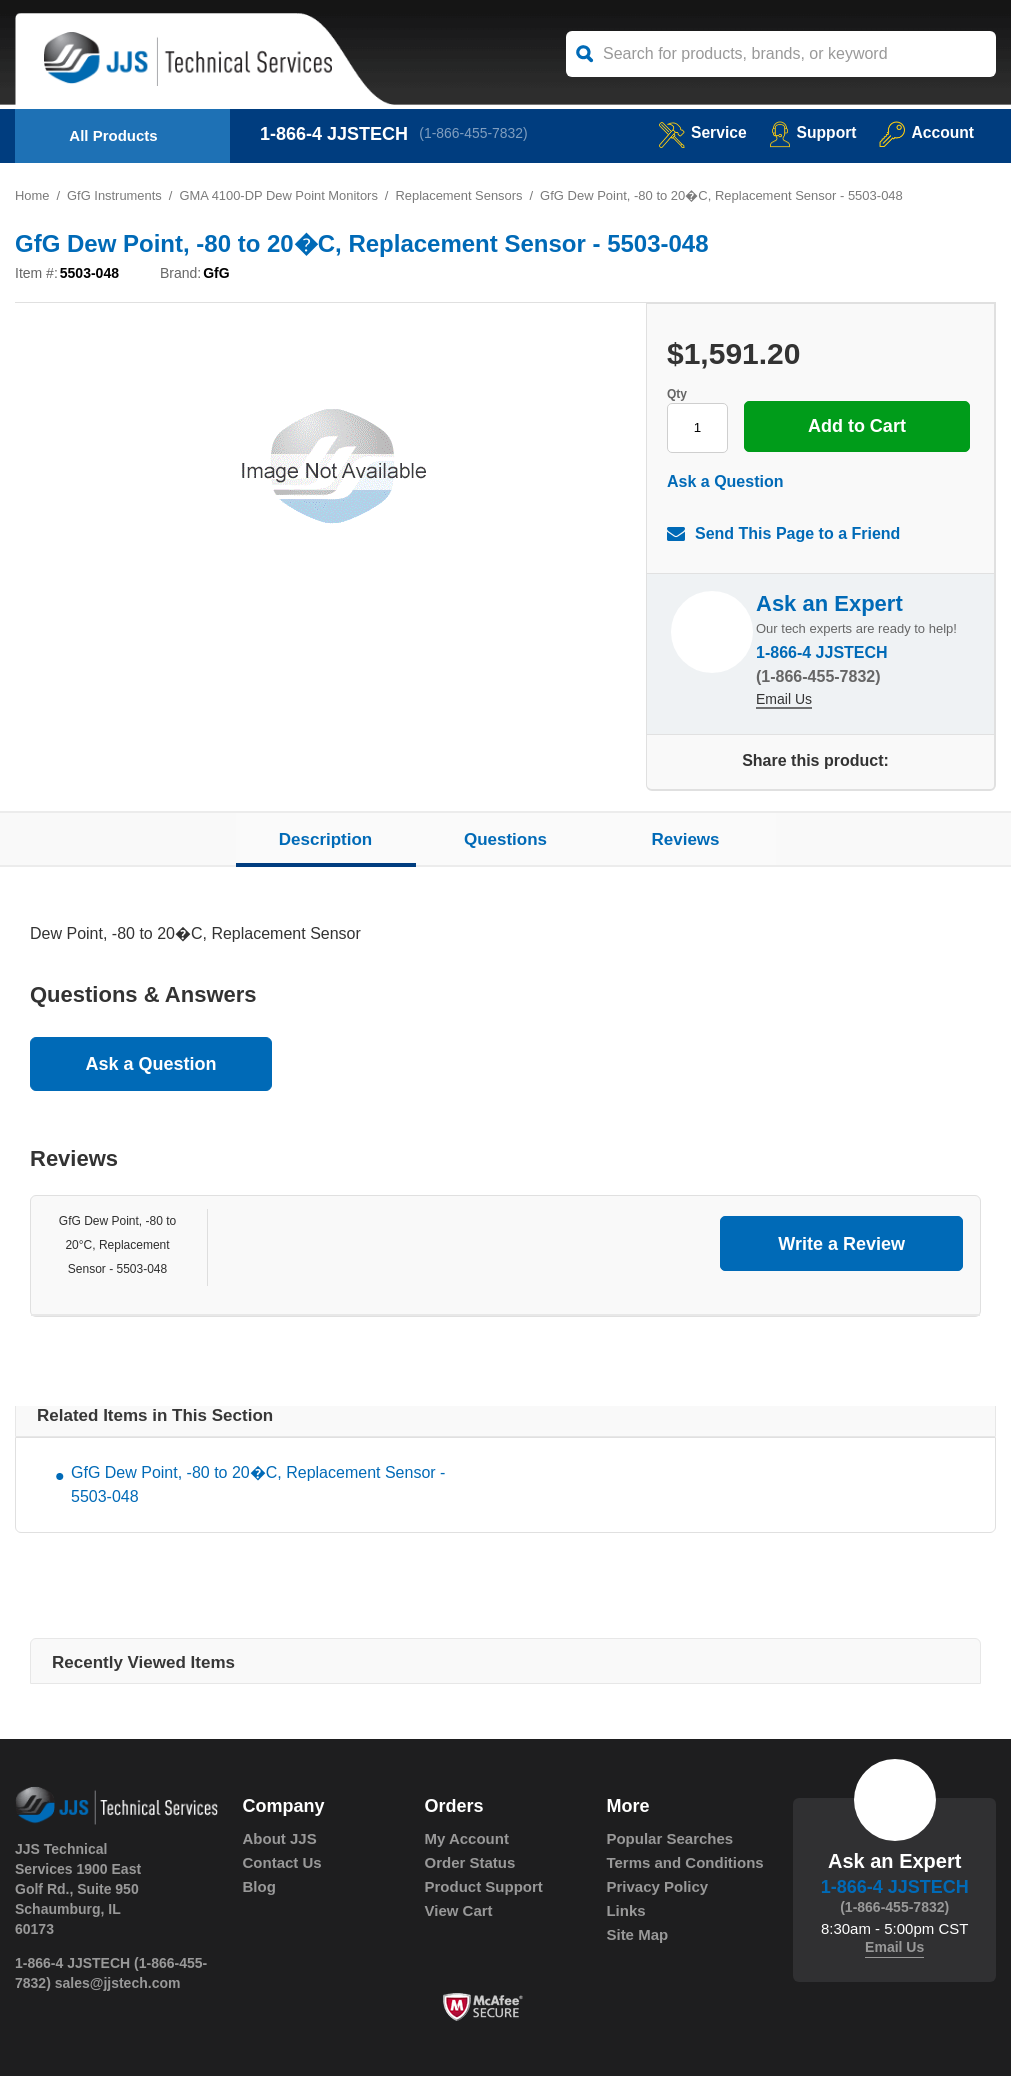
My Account (466, 1839)
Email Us (784, 701)
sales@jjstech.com (118, 1984)
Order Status (469, 1863)
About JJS (280, 1839)
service (699, 132)
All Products (113, 135)
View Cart (458, 1911)
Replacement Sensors (462, 195)
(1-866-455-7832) (474, 134)
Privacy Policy (657, 1887)
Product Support (483, 1887)
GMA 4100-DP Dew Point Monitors (280, 195)
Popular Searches (669, 1839)
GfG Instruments (114, 195)
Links (625, 1911)
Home (32, 195)
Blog (259, 1887)
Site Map (637, 1935)
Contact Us (282, 1863)
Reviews (685, 839)
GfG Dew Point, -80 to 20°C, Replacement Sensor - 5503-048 (117, 1246)
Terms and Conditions (684, 1863)
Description (326, 839)
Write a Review (841, 1244)
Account (925, 132)
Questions (505, 839)
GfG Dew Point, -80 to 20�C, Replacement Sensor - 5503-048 (258, 1485)
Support (810, 132)
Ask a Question (725, 481)
